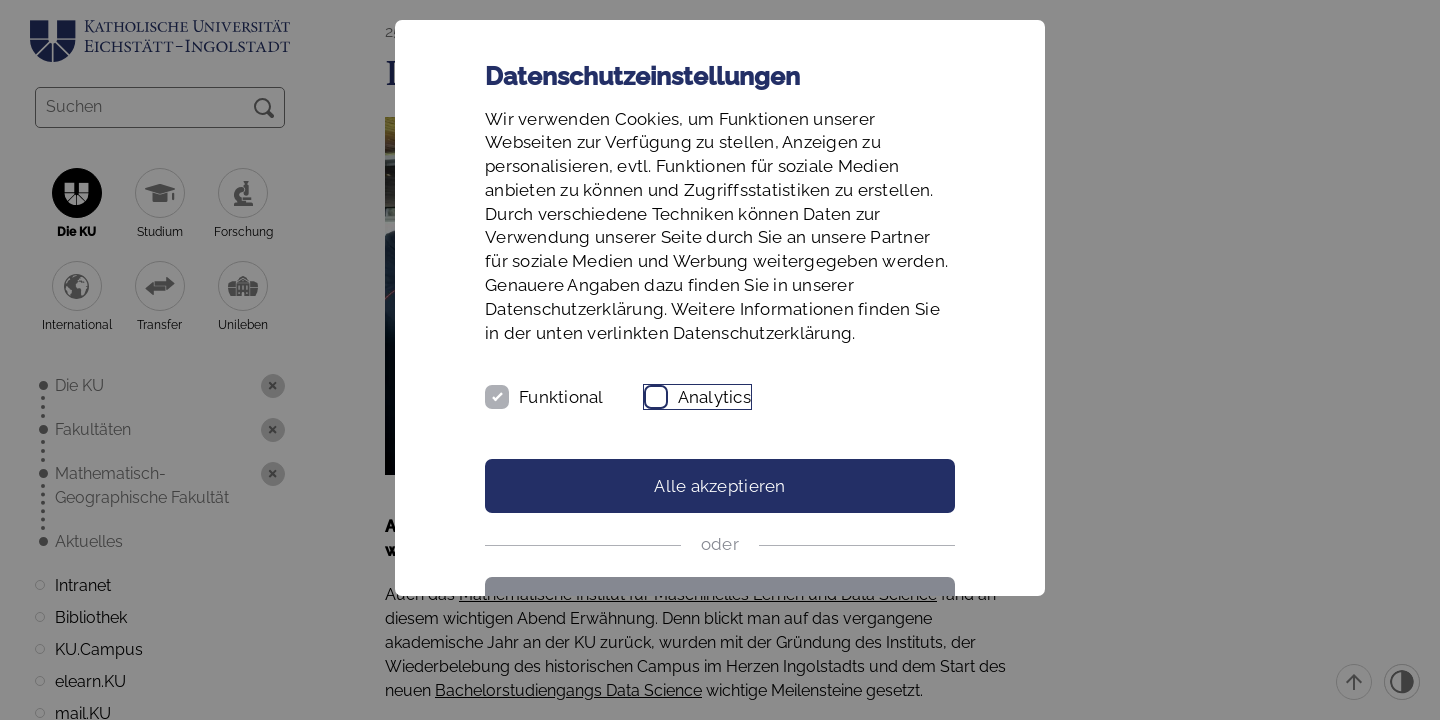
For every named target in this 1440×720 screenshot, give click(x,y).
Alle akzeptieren (719, 486)
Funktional (561, 397)
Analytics (714, 397)
